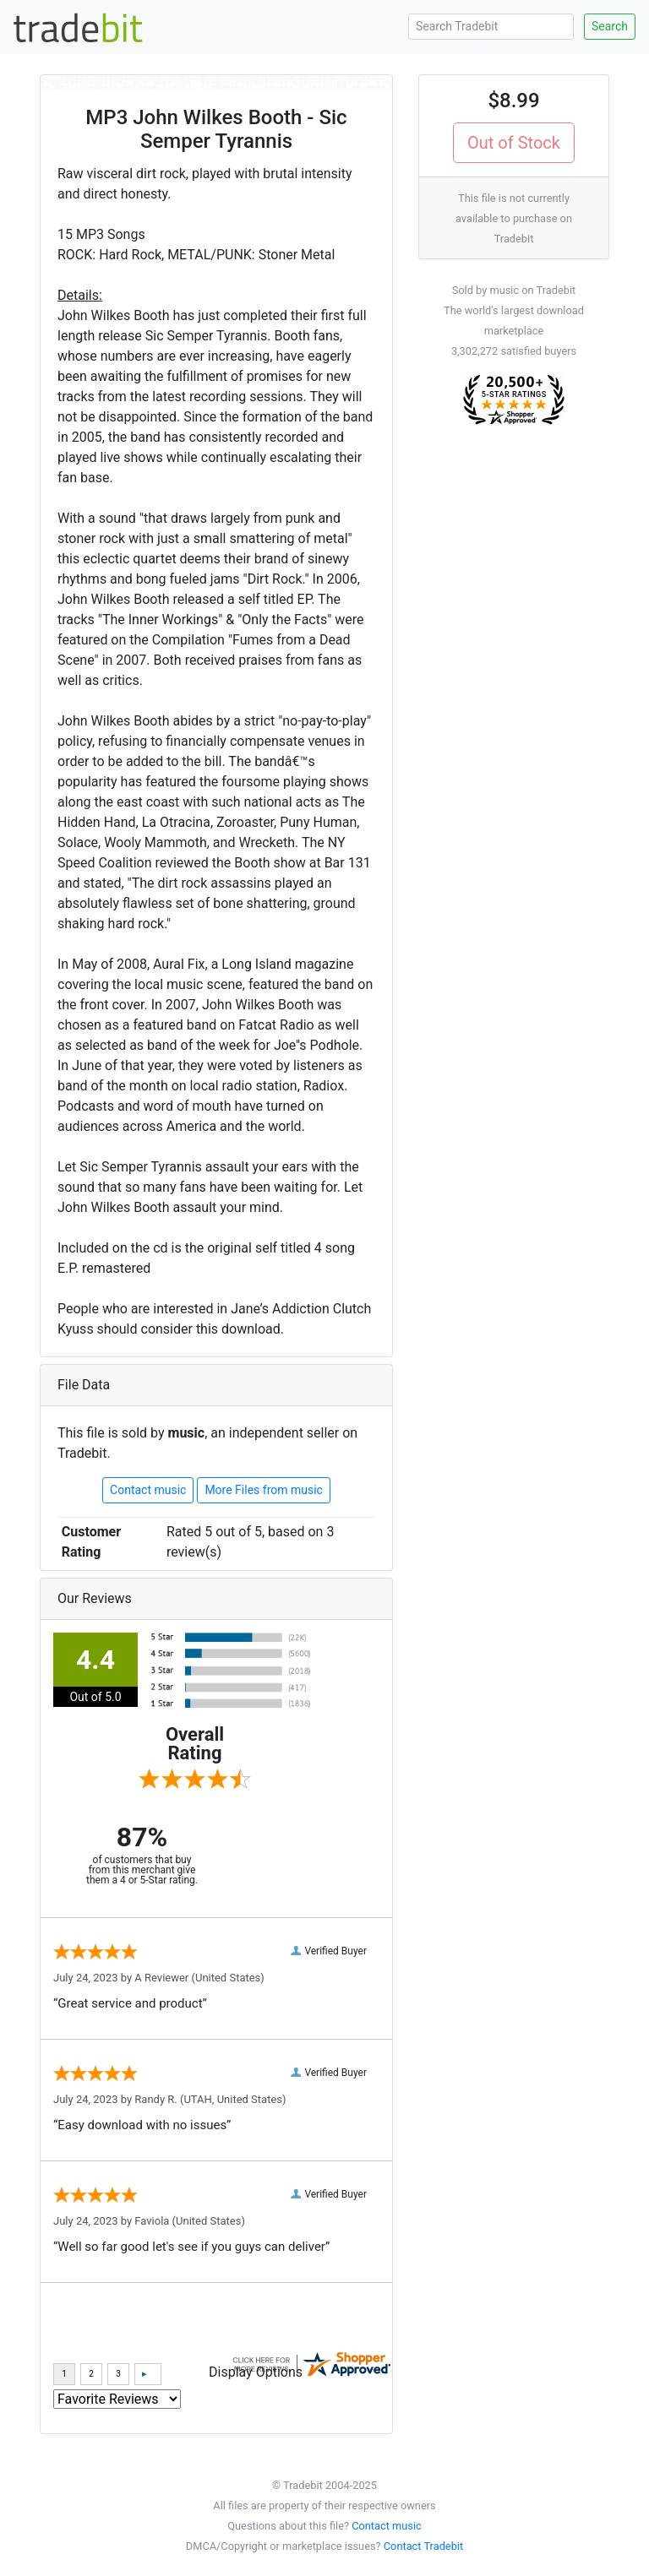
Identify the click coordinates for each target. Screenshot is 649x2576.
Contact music (148, 1490)
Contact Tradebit (423, 2546)
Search (610, 26)
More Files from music (264, 1490)
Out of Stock (513, 143)
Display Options (256, 2372)
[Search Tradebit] (491, 27)
